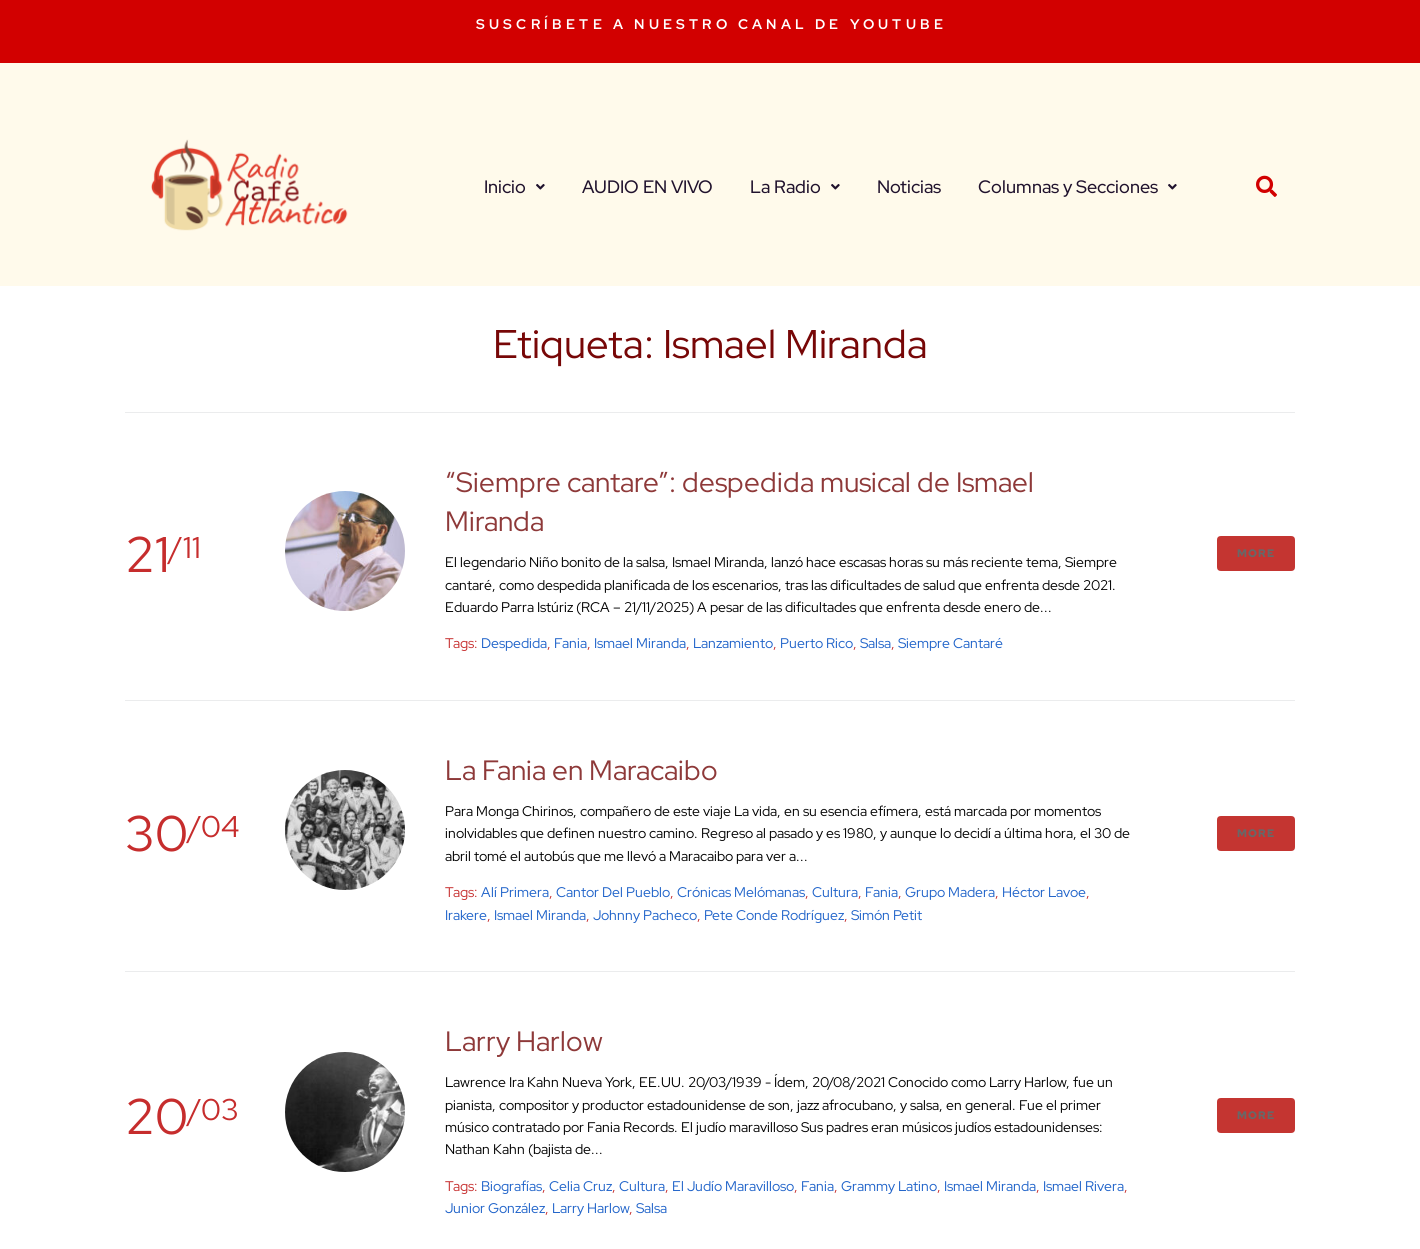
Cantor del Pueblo (613, 892)
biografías (511, 1186)
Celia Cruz (580, 1186)
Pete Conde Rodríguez (774, 915)
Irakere (466, 915)
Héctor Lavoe (1044, 892)
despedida (514, 643)
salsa (875, 643)
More (1256, 553)
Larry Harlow (524, 1041)
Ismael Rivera (1083, 1186)
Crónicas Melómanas (741, 892)
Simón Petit (886, 915)
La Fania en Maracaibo (581, 770)
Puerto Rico (816, 643)
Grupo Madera (950, 892)
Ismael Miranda (640, 643)
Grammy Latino (889, 1186)
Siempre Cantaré (950, 643)
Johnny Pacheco (645, 915)
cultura (835, 892)
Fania (570, 643)
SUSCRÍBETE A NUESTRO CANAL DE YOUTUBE (711, 24)
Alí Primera (515, 892)
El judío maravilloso (733, 1186)
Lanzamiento (733, 643)
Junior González (495, 1208)
